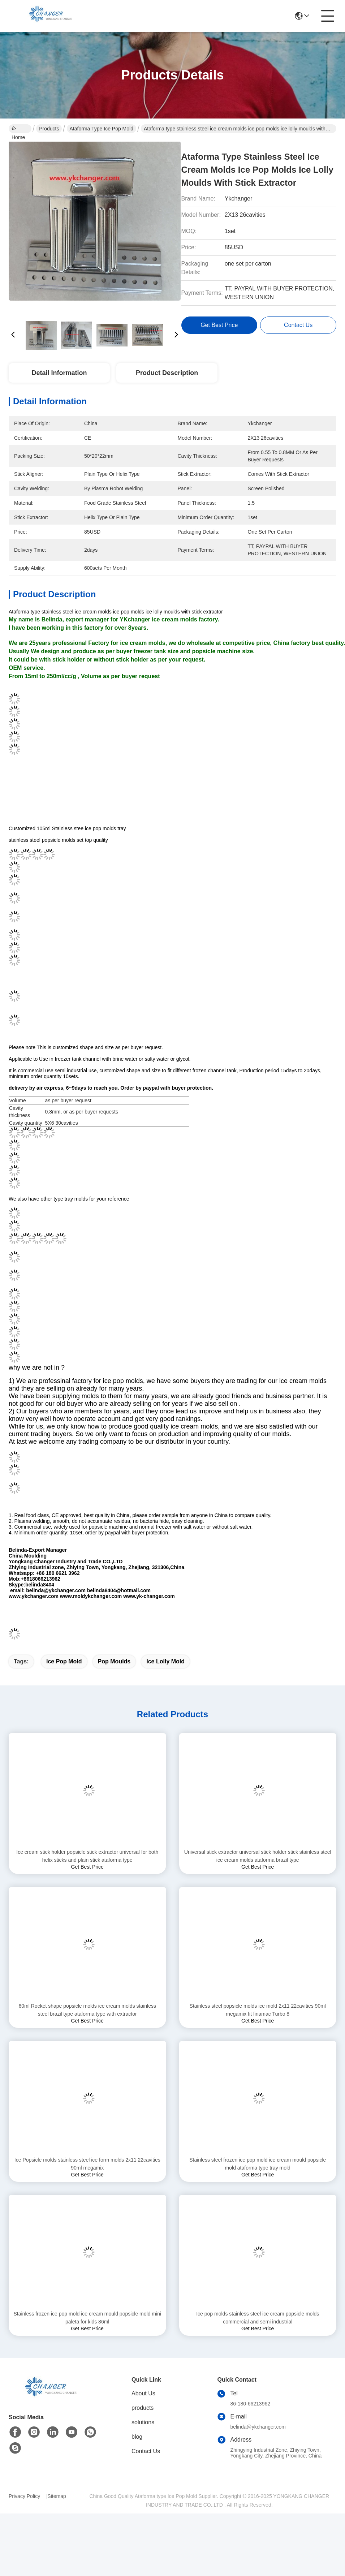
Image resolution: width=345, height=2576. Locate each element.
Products (49, 129)
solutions (142, 2435)
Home (18, 129)
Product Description (167, 372)
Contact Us (145, 2464)
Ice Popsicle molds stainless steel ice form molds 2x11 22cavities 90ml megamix (87, 2176)
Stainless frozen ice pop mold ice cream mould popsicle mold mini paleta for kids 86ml (87, 2330)
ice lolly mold (165, 1674)
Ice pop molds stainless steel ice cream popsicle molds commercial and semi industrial (257, 2330)
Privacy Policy (24, 2509)
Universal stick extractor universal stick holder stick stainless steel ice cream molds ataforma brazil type (257, 1868)
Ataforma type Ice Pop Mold (101, 129)
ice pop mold (64, 1674)
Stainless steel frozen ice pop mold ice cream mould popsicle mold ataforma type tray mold (257, 2176)
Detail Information (59, 372)
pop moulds (114, 1674)
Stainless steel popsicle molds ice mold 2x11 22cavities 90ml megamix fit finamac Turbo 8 (258, 2022)
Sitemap (56, 2509)
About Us (143, 2406)
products (142, 2420)
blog (136, 2449)
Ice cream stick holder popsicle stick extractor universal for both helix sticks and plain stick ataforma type (87, 1868)
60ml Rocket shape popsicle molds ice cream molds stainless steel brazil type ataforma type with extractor (87, 2022)
